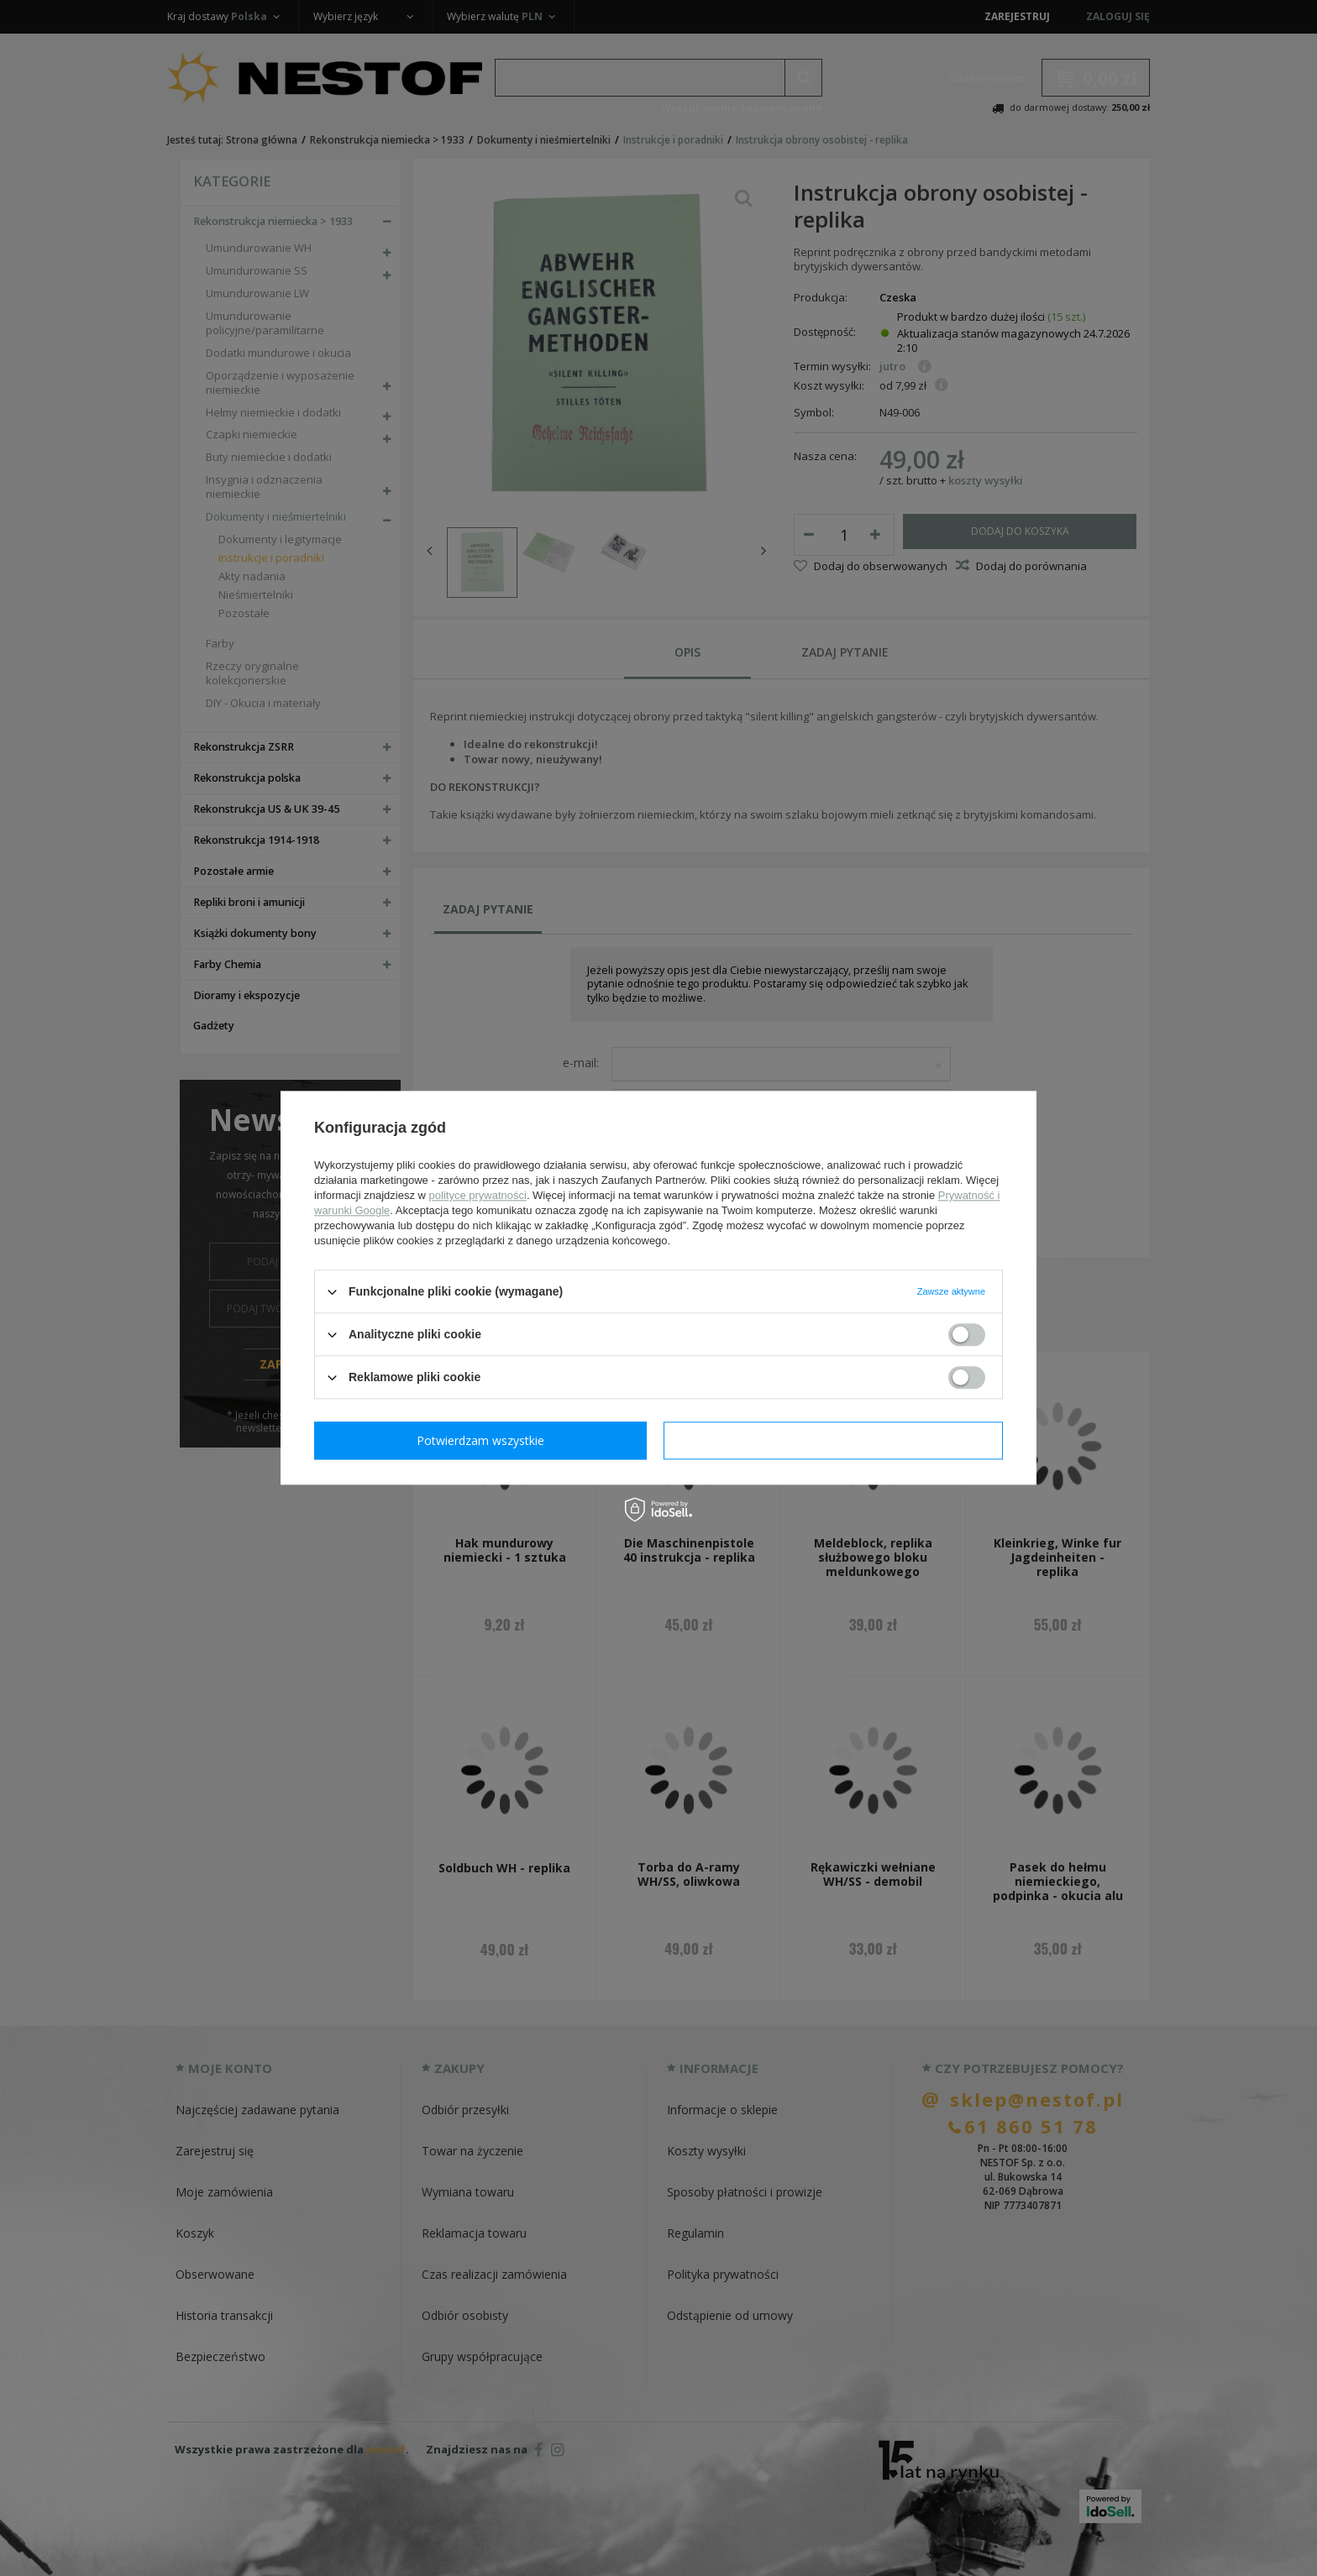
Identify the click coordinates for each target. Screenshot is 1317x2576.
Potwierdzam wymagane (484, 1440)
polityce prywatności (478, 1195)
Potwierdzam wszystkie (836, 1440)
